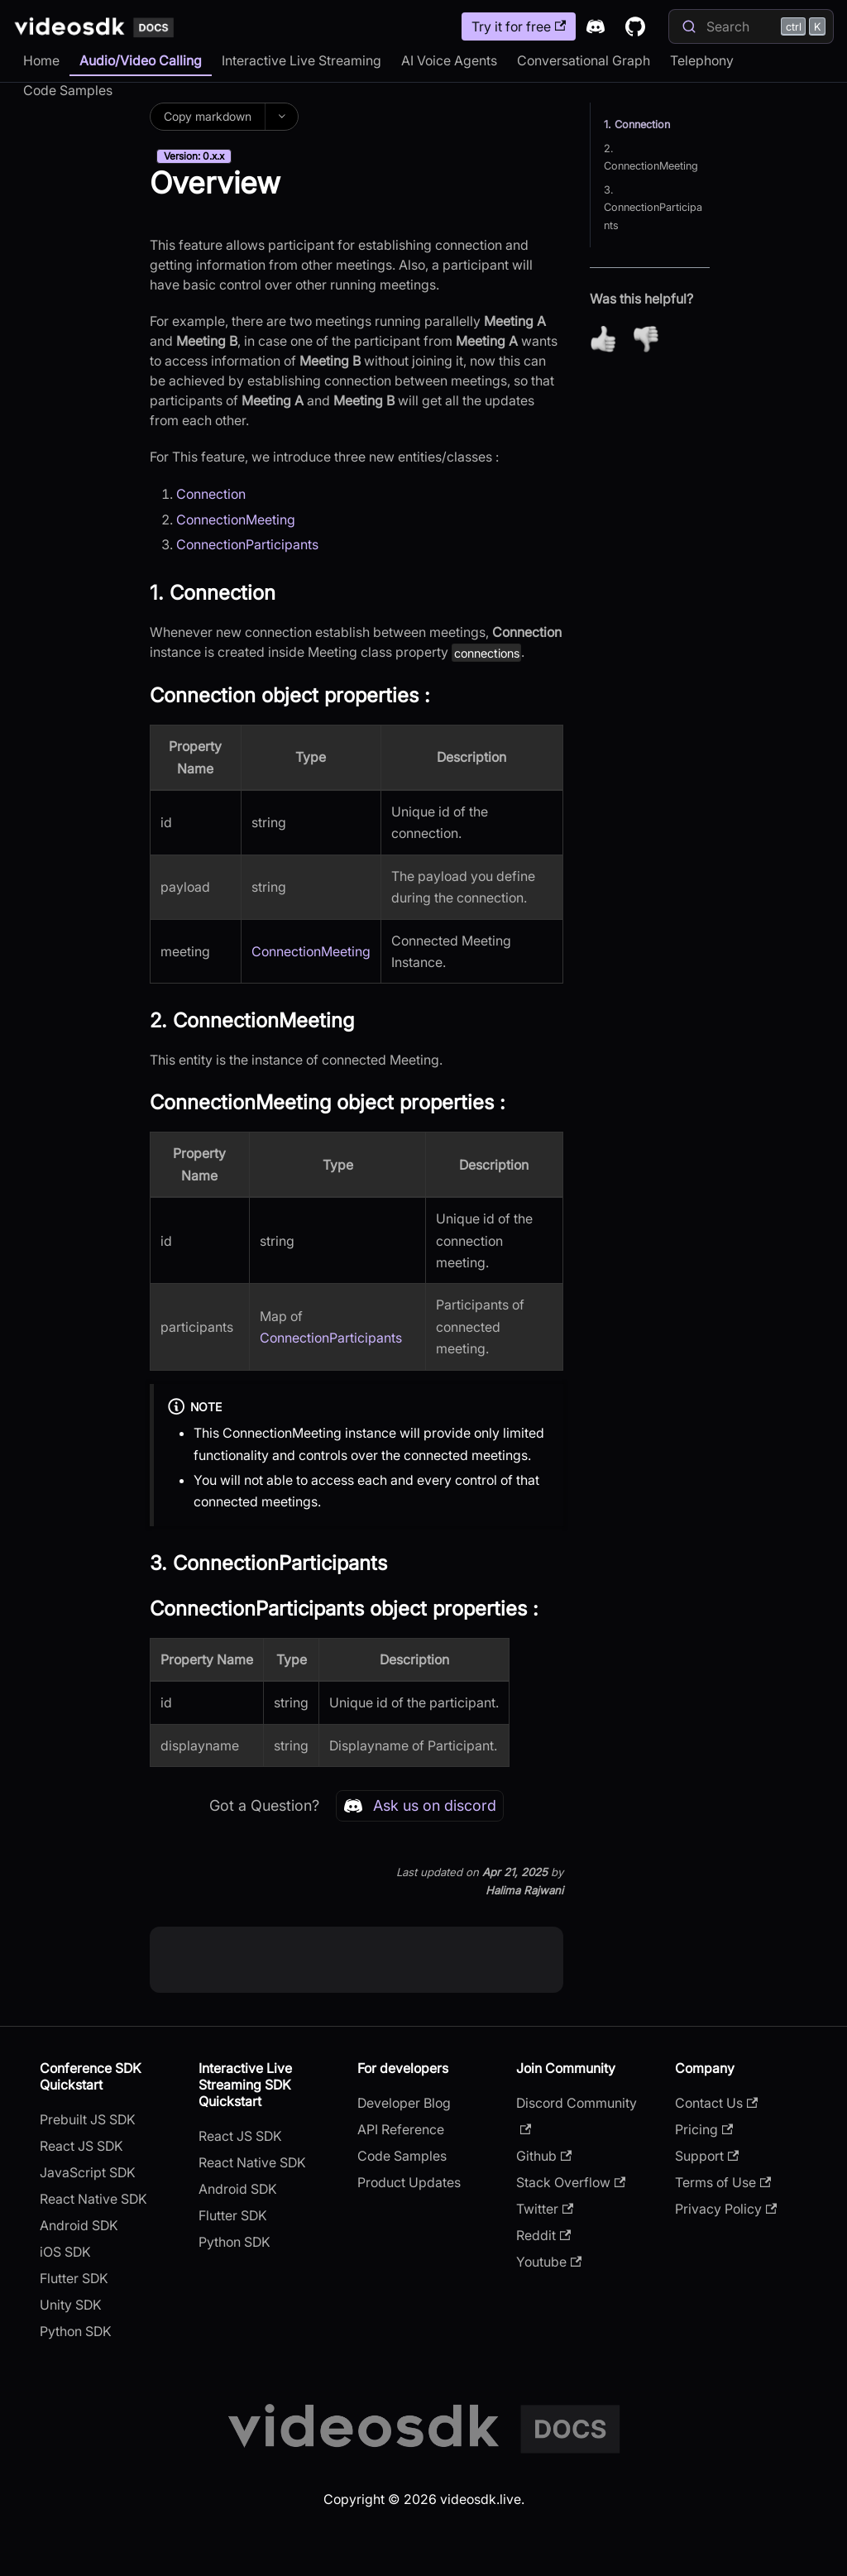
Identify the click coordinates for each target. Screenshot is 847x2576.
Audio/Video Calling (140, 60)
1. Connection (637, 124)
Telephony (702, 60)
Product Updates (409, 2182)
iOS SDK (65, 2251)
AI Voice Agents (449, 60)
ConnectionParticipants (247, 544)
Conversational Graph (583, 60)
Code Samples (67, 90)
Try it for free (518, 26)
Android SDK (79, 2225)
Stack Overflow (570, 2182)
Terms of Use (723, 2182)
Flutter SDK (74, 2278)
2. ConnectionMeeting (651, 157)
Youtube (548, 2261)
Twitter (544, 2208)
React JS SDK (81, 2146)
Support (707, 2155)
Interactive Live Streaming (301, 60)
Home (41, 60)
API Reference (400, 2129)
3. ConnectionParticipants (653, 207)
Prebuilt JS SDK (88, 2119)
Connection (211, 494)
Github (544, 2155)
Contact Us (716, 2103)
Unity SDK (71, 2304)
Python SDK (76, 2331)
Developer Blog (404, 2103)
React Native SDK (93, 2199)
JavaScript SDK (88, 2172)
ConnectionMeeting (235, 519)
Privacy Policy (726, 2208)
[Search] (751, 26)
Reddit (543, 2235)
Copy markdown (207, 116)
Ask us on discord (419, 1805)
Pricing (704, 2129)
